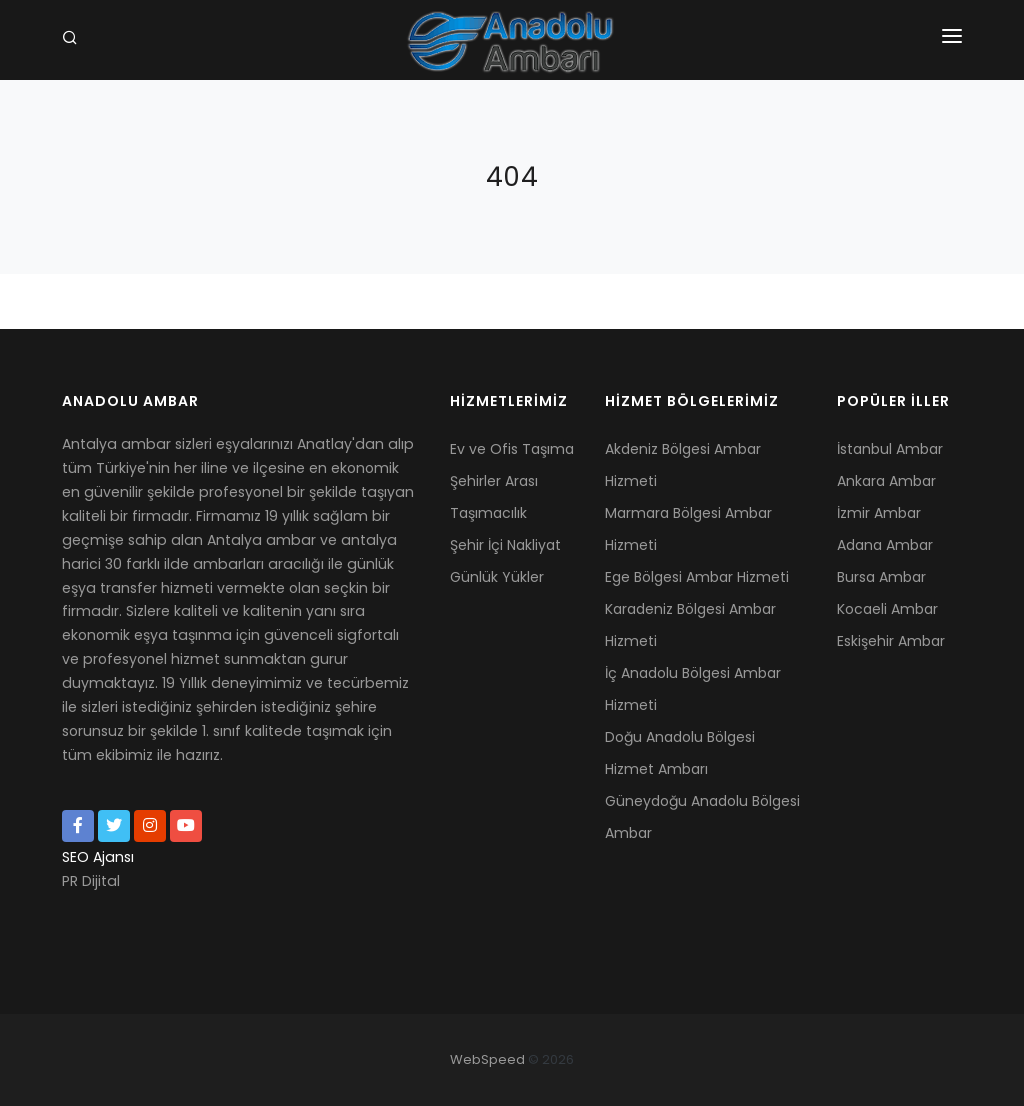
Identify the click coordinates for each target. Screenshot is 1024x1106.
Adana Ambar (885, 545)
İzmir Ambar (879, 513)
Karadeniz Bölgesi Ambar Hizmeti (690, 625)
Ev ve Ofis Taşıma (512, 449)
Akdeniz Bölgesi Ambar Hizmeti (683, 465)
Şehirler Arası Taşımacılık (494, 497)
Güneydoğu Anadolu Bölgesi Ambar (702, 817)
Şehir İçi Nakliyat (505, 545)
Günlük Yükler (497, 577)
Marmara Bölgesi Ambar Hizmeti (688, 529)
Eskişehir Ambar (891, 641)
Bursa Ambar (881, 577)
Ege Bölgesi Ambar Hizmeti (697, 577)
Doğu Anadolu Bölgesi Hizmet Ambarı (680, 753)
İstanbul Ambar (890, 449)
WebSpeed (487, 1059)
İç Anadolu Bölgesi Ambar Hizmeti (693, 689)
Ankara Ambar (886, 481)
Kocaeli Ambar (887, 609)
